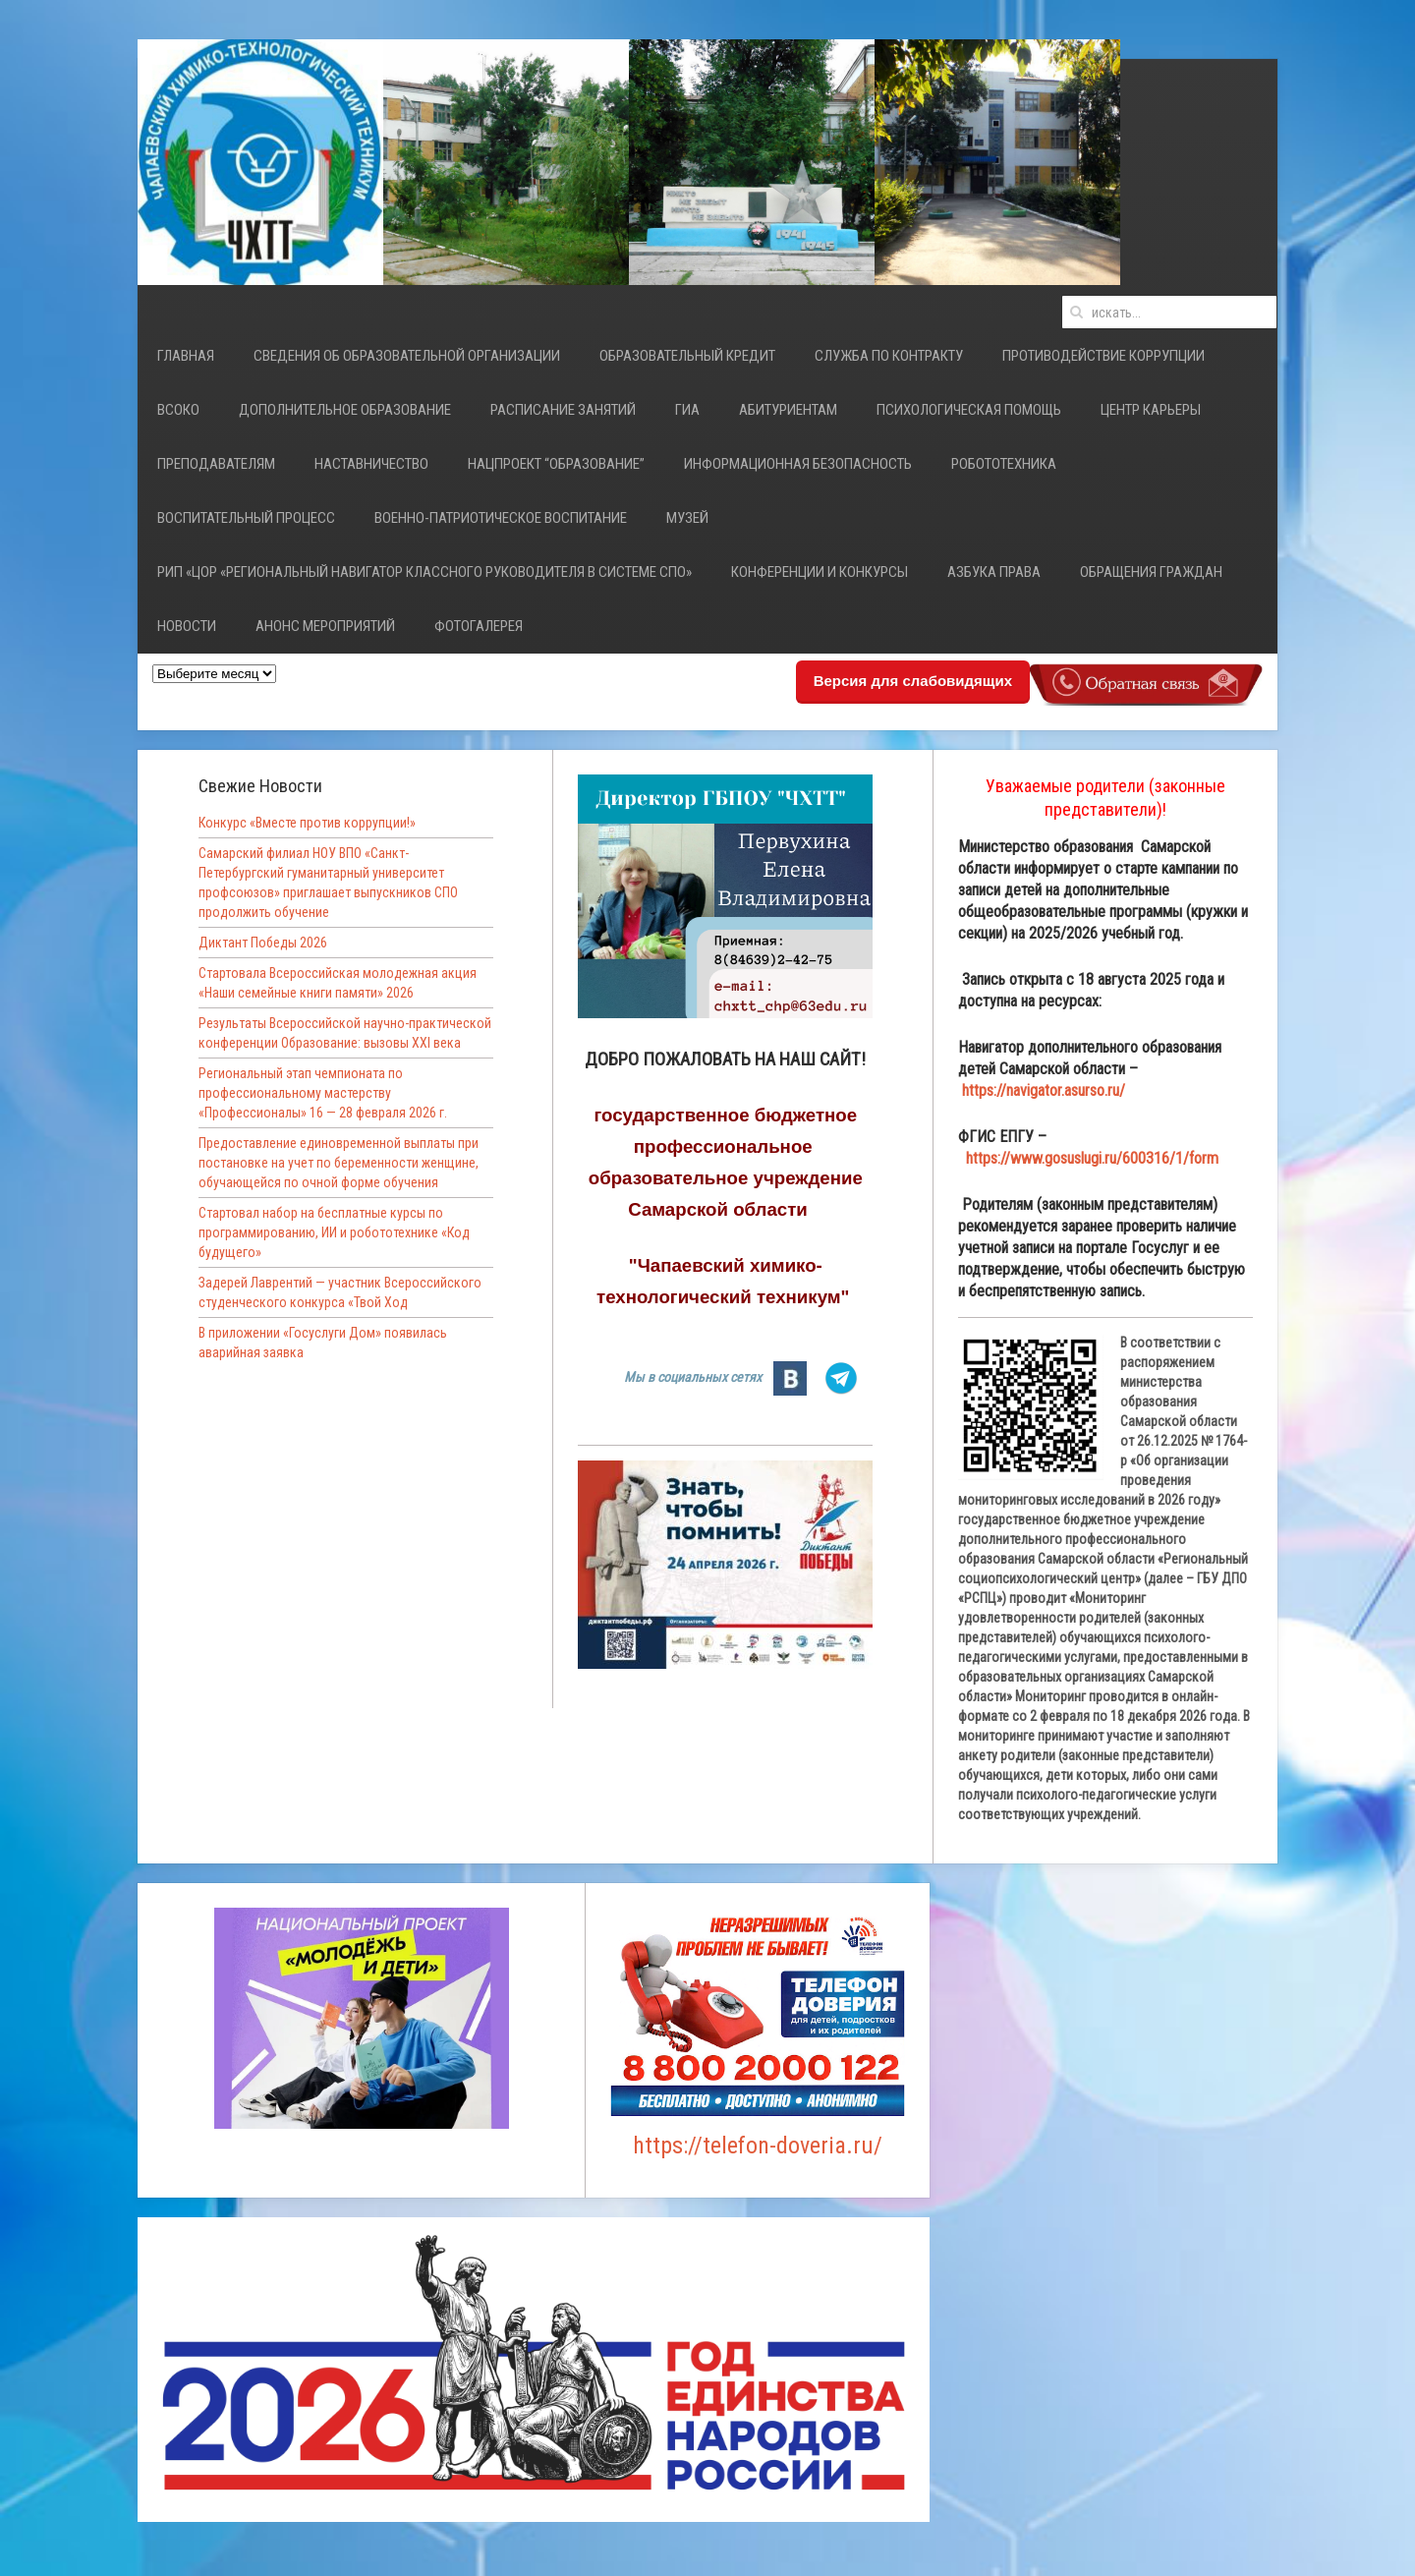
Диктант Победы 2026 (262, 942)
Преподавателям (216, 464)
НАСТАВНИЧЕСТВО (371, 464)
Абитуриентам (788, 410)
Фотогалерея (478, 626)
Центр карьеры (1151, 410)
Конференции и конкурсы (819, 572)
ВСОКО (178, 410)
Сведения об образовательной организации (407, 356)
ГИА (687, 410)
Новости (186, 626)
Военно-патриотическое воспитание (500, 518)
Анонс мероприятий (325, 626)
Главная (185, 356)
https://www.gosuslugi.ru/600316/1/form (1092, 1158)
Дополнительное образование (345, 410)
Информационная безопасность (798, 464)
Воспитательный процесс (246, 518)
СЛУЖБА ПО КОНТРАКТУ (889, 356)
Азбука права (994, 572)
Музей (687, 518)
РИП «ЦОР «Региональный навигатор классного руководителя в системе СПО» (424, 572)
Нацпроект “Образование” (556, 464)
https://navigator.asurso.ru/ (1043, 1090)
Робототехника (1003, 464)
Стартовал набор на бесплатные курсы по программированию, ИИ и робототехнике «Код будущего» (334, 1232)
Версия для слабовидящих (913, 680)
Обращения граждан (1151, 572)
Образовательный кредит (687, 356)
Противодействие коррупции (1103, 356)
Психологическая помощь (969, 410)
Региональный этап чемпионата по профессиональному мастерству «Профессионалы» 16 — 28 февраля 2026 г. (322, 1092)
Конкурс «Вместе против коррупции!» (307, 822)
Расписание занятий (563, 410)
